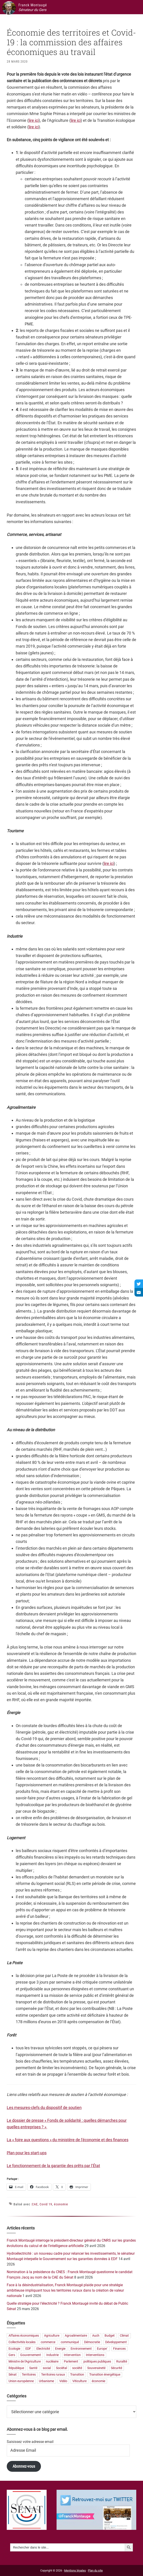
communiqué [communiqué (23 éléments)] (70, 2342)
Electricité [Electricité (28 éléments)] (43, 2349)
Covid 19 (46, 2204)
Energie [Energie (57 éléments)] (60, 2349)
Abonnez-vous (24, 2466)
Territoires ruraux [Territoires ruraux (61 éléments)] (53, 2374)
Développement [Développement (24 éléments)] (116, 2342)
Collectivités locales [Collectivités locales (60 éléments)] (22, 2342)
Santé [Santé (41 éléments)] (33, 2368)
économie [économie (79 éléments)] (98, 2381)
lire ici (34, 120)
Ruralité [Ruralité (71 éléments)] (121, 2362)
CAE (35, 2204)
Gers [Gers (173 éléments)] (12, 2355)
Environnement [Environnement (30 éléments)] (81, 2349)
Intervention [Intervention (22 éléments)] (72, 2355)
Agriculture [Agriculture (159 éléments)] (51, 2336)
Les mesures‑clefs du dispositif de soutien (44, 2107)
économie (61, 2204)
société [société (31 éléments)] (77, 2368)
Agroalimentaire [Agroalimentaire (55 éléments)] (76, 2336)
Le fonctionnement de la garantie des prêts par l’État (53, 2165)
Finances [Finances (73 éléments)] (119, 2349)
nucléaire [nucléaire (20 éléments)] (52, 2362)
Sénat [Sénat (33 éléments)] (13, 2374)
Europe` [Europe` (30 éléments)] (102, 2349)
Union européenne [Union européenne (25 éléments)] (21, 2381)
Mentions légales (75, 2570)
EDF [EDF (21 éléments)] (28, 2349)
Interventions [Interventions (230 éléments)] (95, 2355)
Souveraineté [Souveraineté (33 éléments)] (96, 2368)
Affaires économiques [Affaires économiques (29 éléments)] (24, 2336)
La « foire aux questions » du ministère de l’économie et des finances (67, 2139)
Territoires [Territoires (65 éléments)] (29, 2374)
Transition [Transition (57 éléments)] (77, 2374)
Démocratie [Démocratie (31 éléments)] (92, 2342)
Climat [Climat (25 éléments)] (124, 2336)
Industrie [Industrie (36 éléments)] (52, 2355)
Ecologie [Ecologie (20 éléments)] (14, 2349)
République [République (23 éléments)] (16, 2368)
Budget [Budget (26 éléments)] (110, 2336)
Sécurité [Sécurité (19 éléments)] (116, 2368)
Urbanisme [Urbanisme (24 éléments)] (46, 2381)
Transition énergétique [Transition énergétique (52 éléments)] (104, 2374)
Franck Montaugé (32, 5)
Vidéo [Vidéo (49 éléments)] (63, 2381)
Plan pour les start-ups (27, 2152)
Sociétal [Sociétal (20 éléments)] (61, 2368)
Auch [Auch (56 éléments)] (95, 2336)
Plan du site (95, 2570)
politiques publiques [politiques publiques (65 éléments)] (97, 2362)
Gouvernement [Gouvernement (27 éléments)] (30, 2355)
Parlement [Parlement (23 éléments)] (71, 2362)
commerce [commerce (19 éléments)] (48, 2342)
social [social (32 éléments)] (47, 2368)
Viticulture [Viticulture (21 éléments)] (79, 2381)
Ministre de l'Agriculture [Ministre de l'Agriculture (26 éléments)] (25, 2362)
